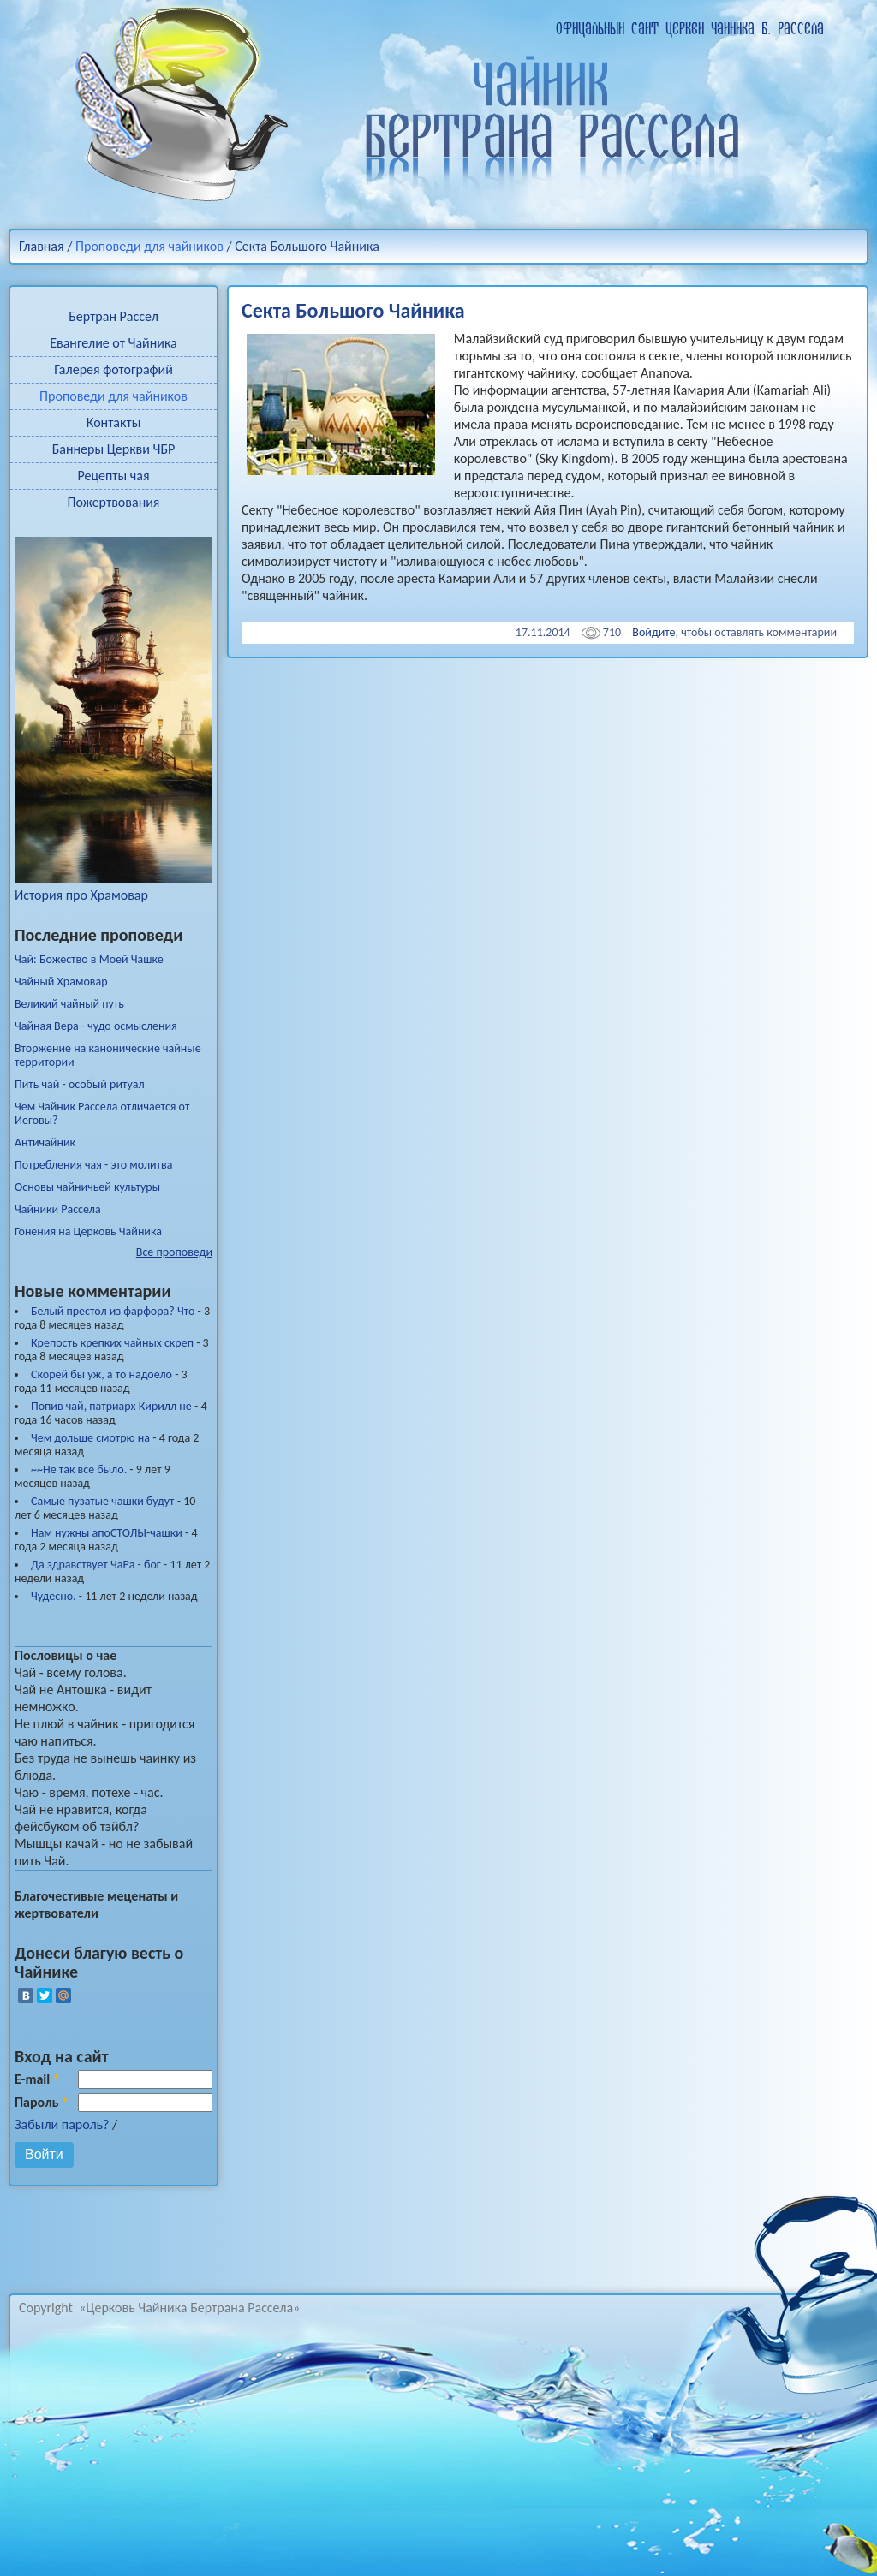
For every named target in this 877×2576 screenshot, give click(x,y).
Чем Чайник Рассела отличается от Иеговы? (102, 1113)
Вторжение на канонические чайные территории (108, 1055)
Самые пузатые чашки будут (103, 1501)
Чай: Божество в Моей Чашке (89, 960)
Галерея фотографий (113, 369)
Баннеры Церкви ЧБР (114, 449)
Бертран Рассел (113, 316)
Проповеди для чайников (149, 246)
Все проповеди (174, 1252)
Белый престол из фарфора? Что (112, 1311)
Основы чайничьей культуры (87, 1187)
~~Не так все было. (79, 1469)
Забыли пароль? (62, 2124)
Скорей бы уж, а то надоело (101, 1374)
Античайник (45, 1143)
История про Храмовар (113, 886)
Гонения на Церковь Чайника (88, 1232)
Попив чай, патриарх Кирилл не (111, 1406)
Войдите (653, 632)
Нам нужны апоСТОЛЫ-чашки (106, 1533)
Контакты (114, 422)
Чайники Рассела (58, 1210)
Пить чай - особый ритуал (80, 1085)
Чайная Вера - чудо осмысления (96, 1026)
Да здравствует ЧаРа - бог (96, 1564)
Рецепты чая (113, 475)
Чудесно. (53, 1596)
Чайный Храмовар (61, 982)
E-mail (37, 2079)
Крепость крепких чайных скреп (112, 1343)
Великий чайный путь (69, 1004)
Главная (41, 246)
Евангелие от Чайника (113, 343)
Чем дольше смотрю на (90, 1438)
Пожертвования (114, 502)
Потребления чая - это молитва (93, 1165)
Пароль (42, 2102)
